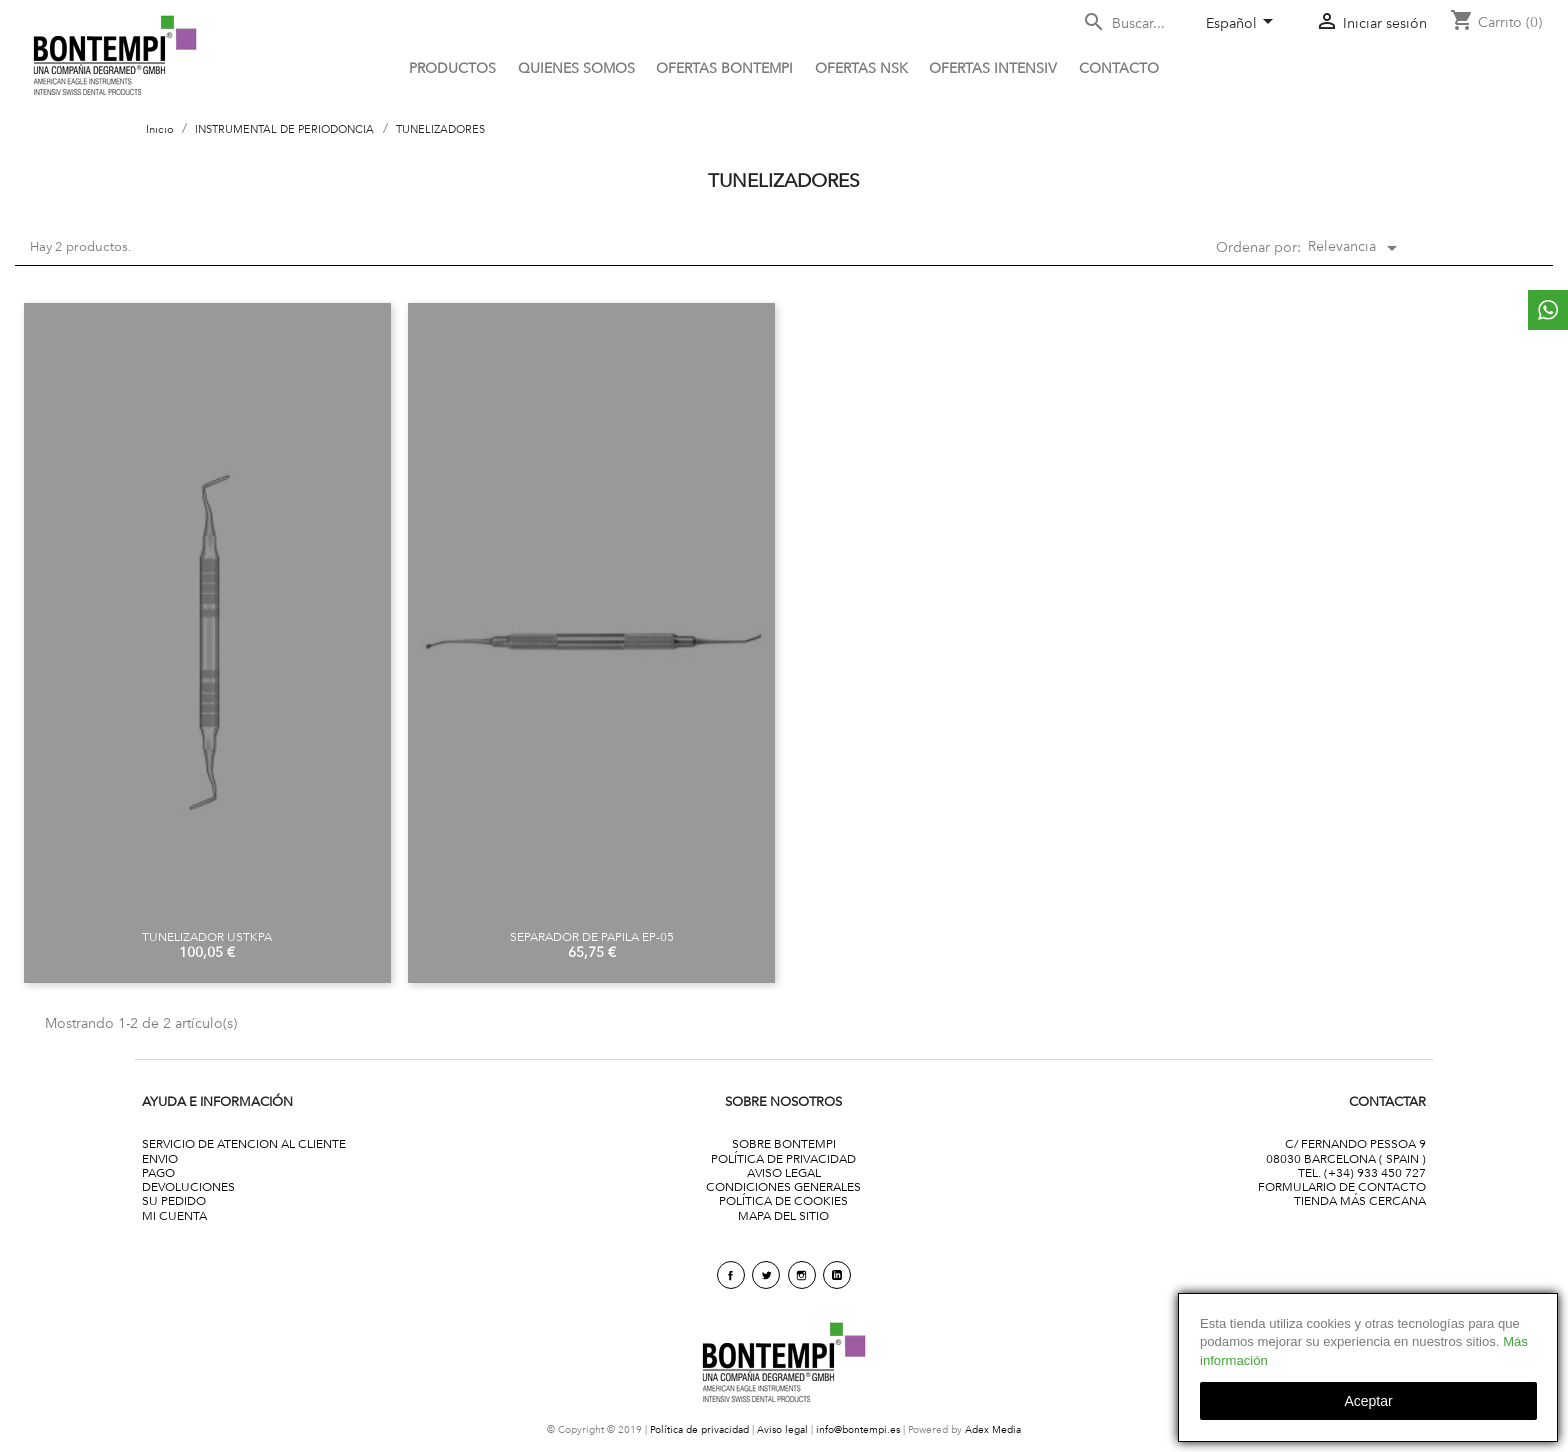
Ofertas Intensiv (993, 68)
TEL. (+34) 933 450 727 (1362, 1172)
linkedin (837, 1275)
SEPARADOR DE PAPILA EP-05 (592, 936)
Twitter (766, 1275)
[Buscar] (1136, 23)
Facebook (731, 1275)
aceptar (1368, 1401)
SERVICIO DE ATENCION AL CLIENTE (244, 1143)
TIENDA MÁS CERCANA (1360, 1200)
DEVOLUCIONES (188, 1186)
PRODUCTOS (452, 68)
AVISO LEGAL (784, 1172)
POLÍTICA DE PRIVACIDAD (783, 1158)
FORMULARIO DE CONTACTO (1342, 1186)
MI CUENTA (174, 1215)
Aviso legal (782, 1429)
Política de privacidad (699, 1429)
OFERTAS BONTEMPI (724, 68)
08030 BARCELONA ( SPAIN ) (1346, 1158)
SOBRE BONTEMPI (784, 1143)
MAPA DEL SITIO (783, 1215)
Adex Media (993, 1429)
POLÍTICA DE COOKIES (783, 1200)
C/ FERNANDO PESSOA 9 (1355, 1143)
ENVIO (160, 1158)
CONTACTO (1119, 68)
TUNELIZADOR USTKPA (207, 936)
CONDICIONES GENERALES (783, 1186)
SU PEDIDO (174, 1200)
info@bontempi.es (858, 1429)
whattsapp (1548, 310)
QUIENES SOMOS (576, 68)
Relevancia (1356, 248)
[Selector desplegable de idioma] (1243, 25)
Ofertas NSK (861, 68)
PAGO (158, 1172)
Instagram (802, 1275)
